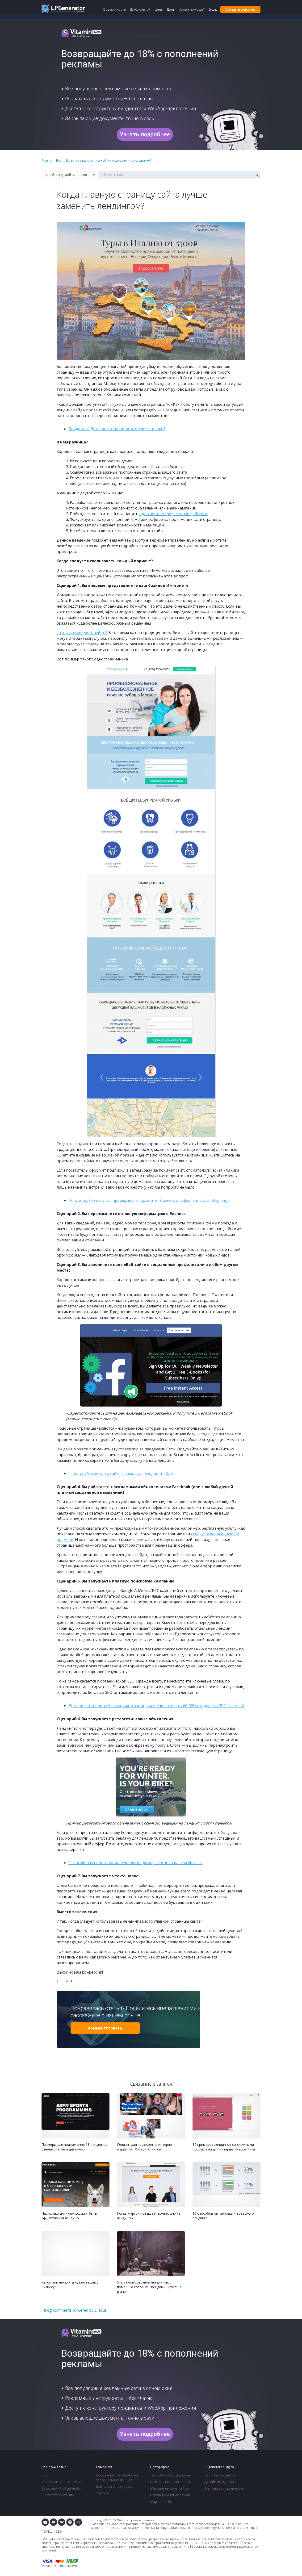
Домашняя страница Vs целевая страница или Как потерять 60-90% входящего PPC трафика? (156, 1705)
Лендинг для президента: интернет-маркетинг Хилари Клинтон (146, 2146)
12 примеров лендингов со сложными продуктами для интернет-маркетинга (224, 2146)
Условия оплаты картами (59, 2565)
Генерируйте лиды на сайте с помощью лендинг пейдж (120, 1473)
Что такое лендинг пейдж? (82, 632)
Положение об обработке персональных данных (117, 2477)
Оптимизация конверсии (224, 2488)
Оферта (102, 2493)
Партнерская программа (170, 2495)
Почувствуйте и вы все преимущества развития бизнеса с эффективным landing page (149, 1200)
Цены (158, 9)
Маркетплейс (161, 2501)
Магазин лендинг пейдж (169, 2488)
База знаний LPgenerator (62, 2488)
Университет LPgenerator (62, 2482)
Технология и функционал (171, 2475)
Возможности (114, 9)
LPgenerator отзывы (58, 2495)
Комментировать (105, 2028)
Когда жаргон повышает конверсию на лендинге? (148, 2215)
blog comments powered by (75, 2310)
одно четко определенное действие (173, 513)
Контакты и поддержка (115, 2486)
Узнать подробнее (145, 134)
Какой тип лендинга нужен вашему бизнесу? (70, 2284)
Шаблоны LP (140, 9)
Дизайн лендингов (219, 2482)
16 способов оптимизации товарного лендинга (223, 2215)
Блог (45, 2475)
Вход (213, 9)
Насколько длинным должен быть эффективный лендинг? (69, 2215)
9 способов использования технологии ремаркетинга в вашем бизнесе (135, 1862)
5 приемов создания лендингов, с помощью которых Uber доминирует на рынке (149, 2287)
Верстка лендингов (220, 2475)
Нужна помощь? (191, 9)
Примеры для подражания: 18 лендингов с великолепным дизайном (75, 2146)
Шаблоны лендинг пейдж (170, 2482)
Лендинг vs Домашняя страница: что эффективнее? (116, 428)
